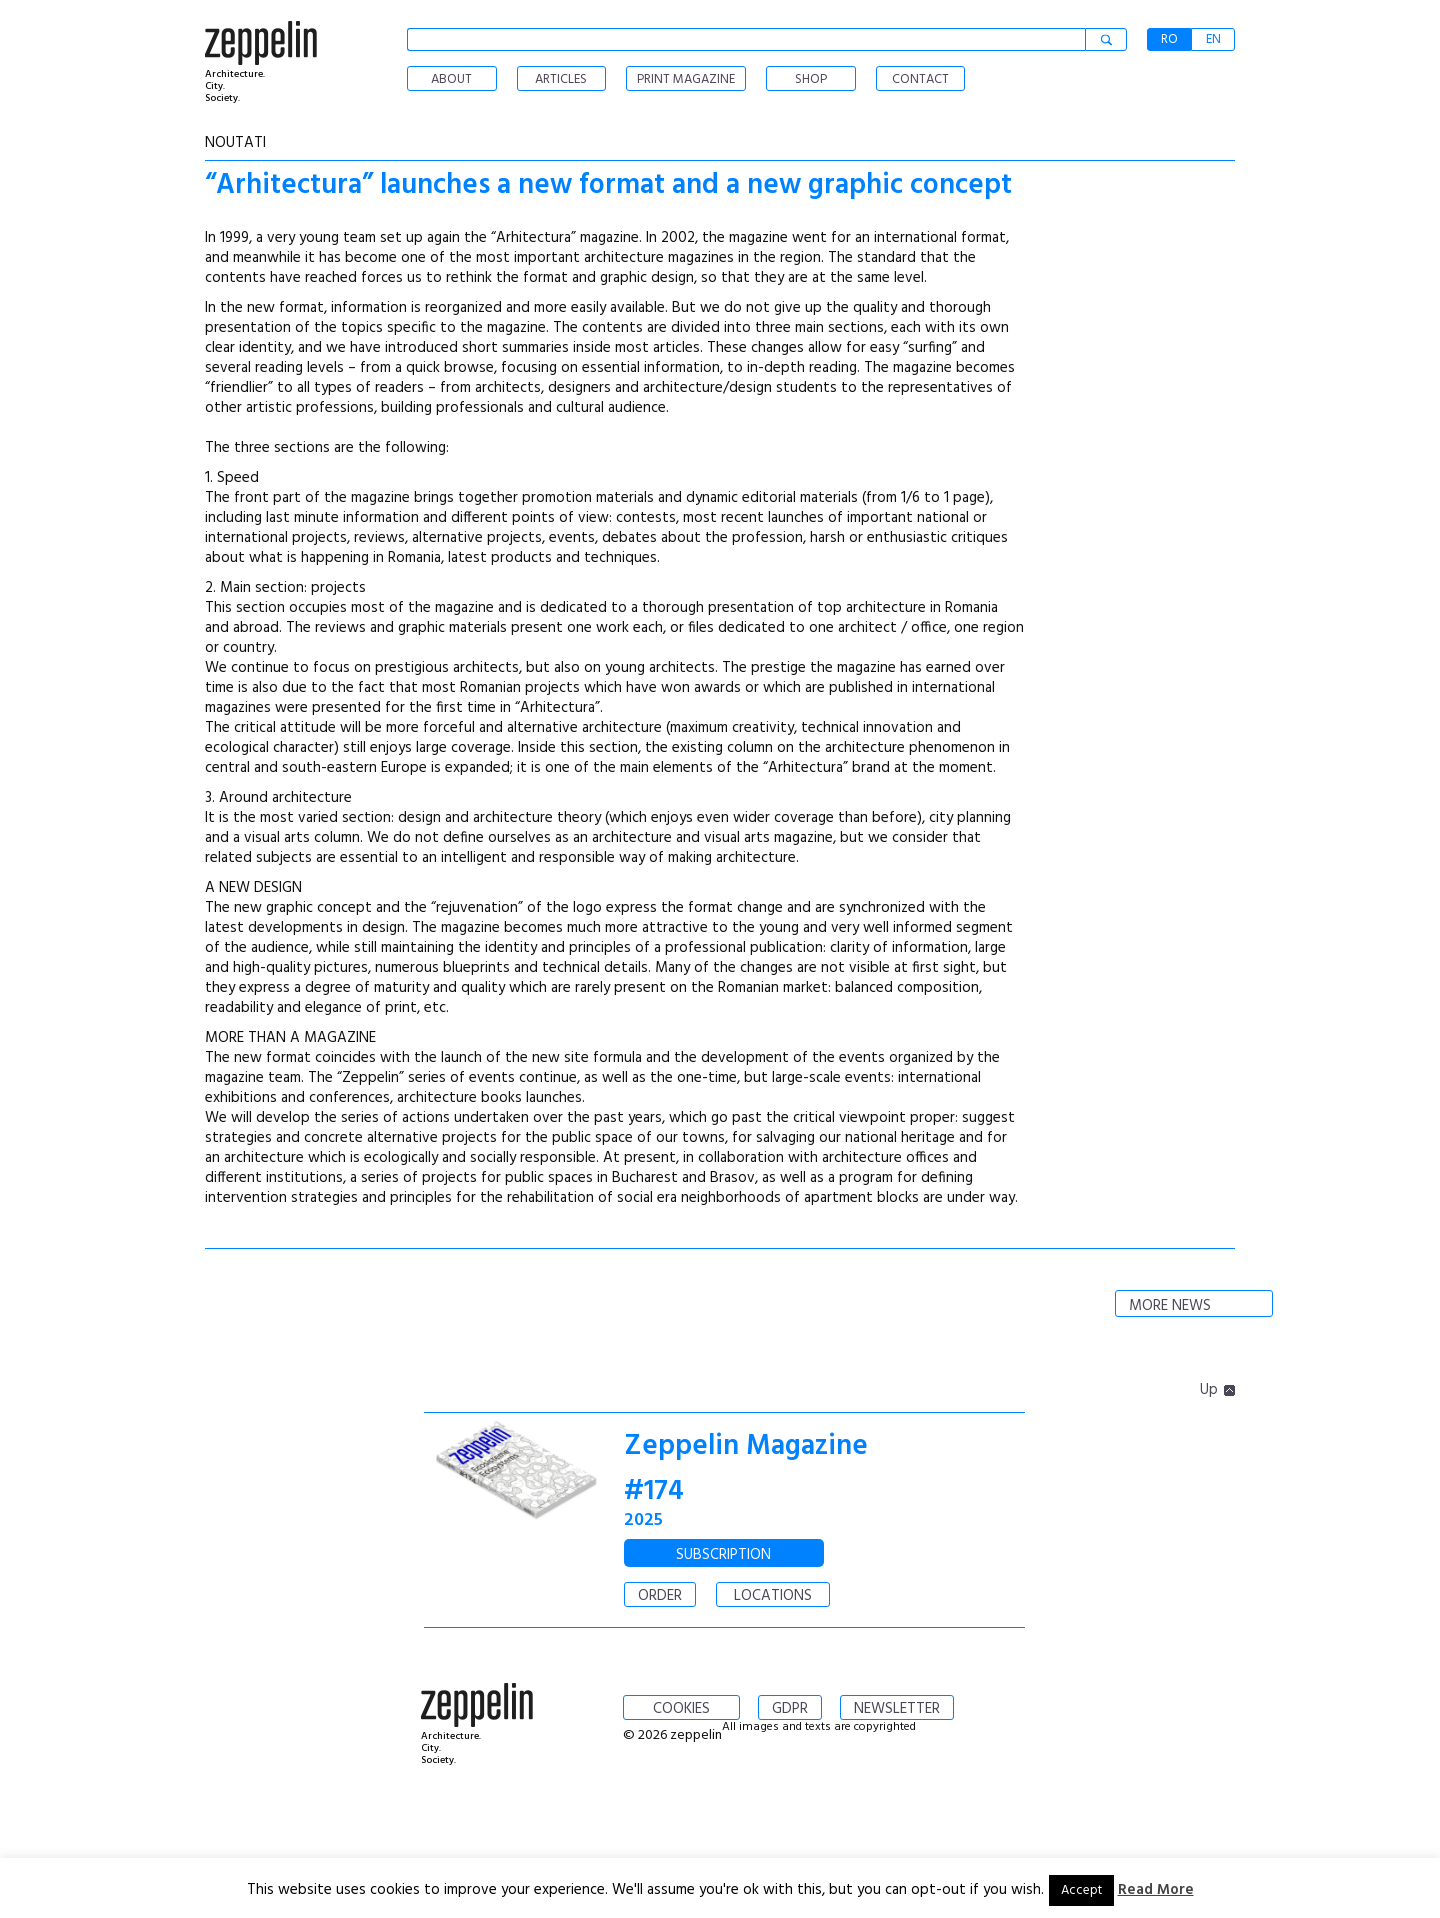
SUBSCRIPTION (723, 1555)
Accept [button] (1081, 1890)
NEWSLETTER (897, 1709)
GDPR (790, 1709)
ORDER (660, 1596)
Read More (1156, 1890)
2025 (643, 1520)
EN (1213, 39)
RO (1169, 39)
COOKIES (681, 1709)
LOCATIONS (773, 1596)
